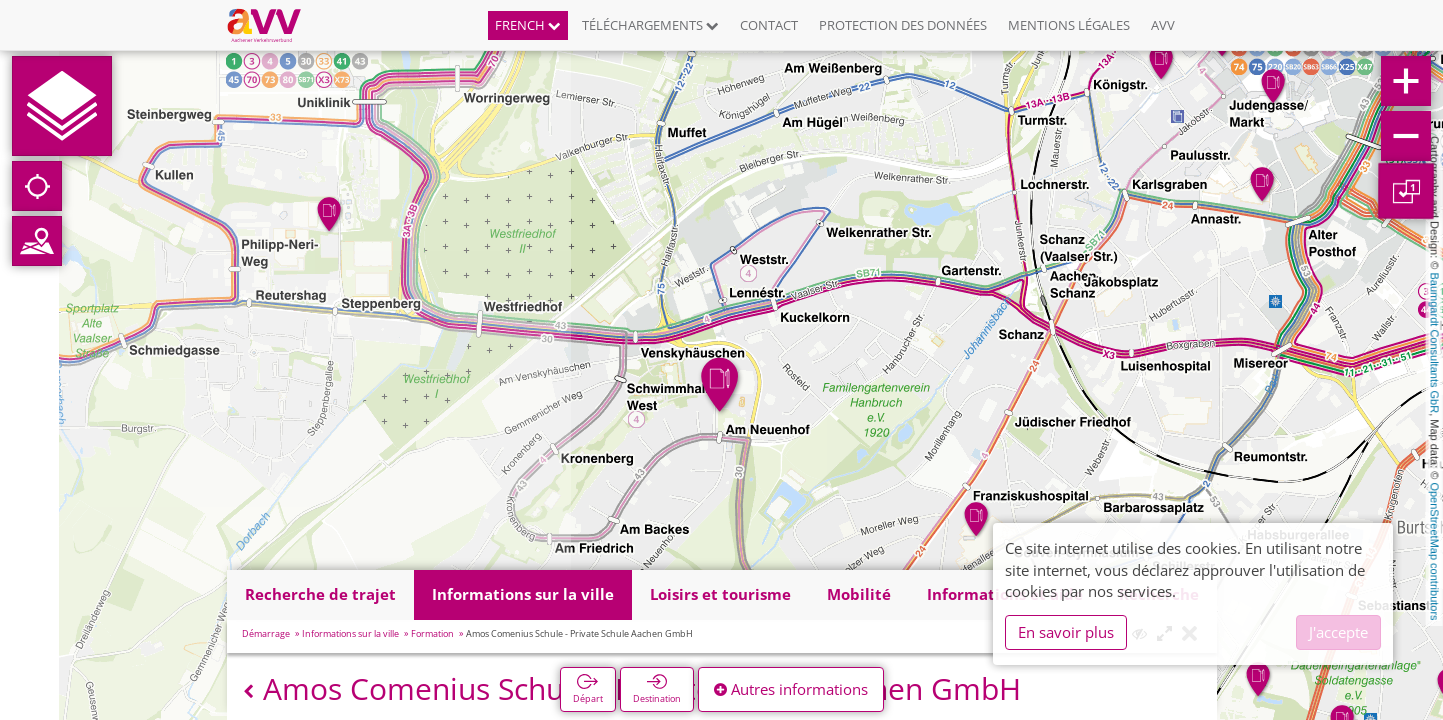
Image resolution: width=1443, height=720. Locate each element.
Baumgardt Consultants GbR (1435, 343)
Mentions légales (1069, 25)
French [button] (528, 25)
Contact (769, 25)
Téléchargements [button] (650, 25)
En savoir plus (1066, 632)
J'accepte (1338, 632)
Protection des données (903, 25)
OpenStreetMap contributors (1435, 551)
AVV (1163, 25)
